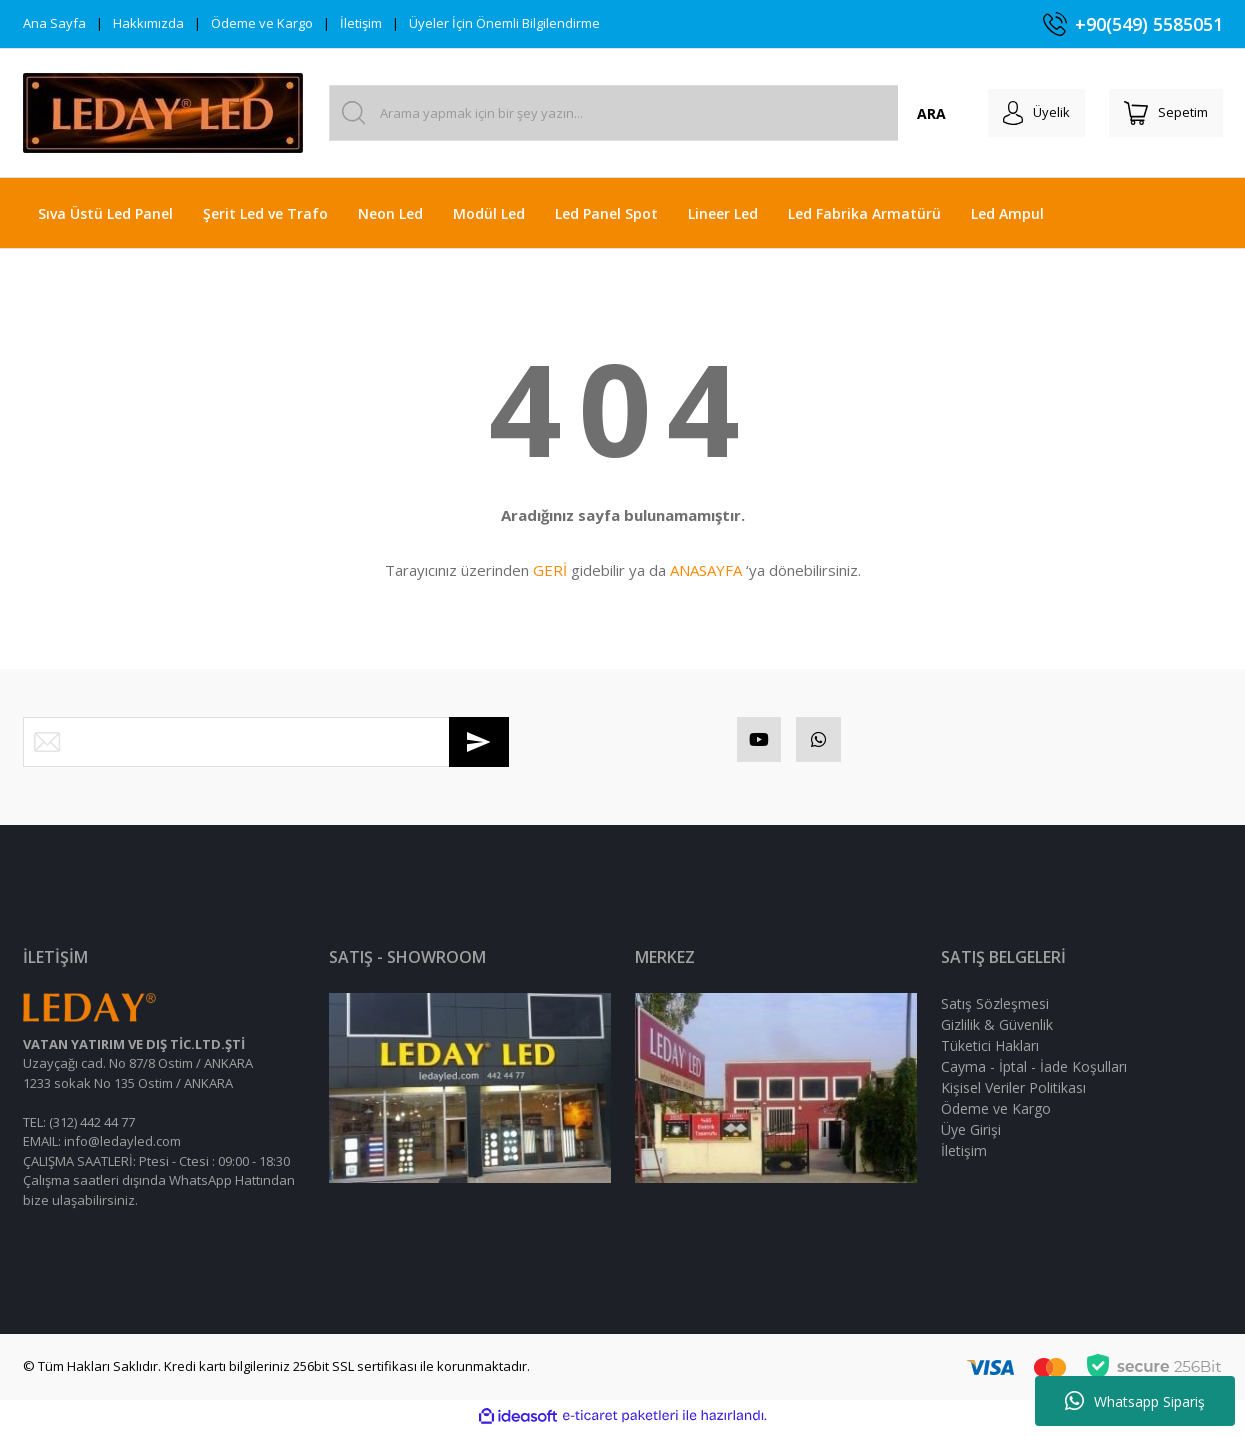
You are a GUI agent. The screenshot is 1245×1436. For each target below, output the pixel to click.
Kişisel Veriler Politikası (1013, 1092)
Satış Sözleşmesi (995, 1008)
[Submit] (479, 742)
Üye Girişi (971, 1134)
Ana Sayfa (54, 23)
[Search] (636, 113)
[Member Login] (1021, 113)
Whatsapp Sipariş (1135, 1401)
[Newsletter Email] (266, 742)
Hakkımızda (148, 23)
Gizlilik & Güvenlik (997, 1029)
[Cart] (1161, 113)
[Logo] (163, 113)
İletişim (361, 23)
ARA (910, 113)
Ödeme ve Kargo (262, 23)
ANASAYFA (706, 570)
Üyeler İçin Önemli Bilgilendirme (504, 23)
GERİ (550, 570)
